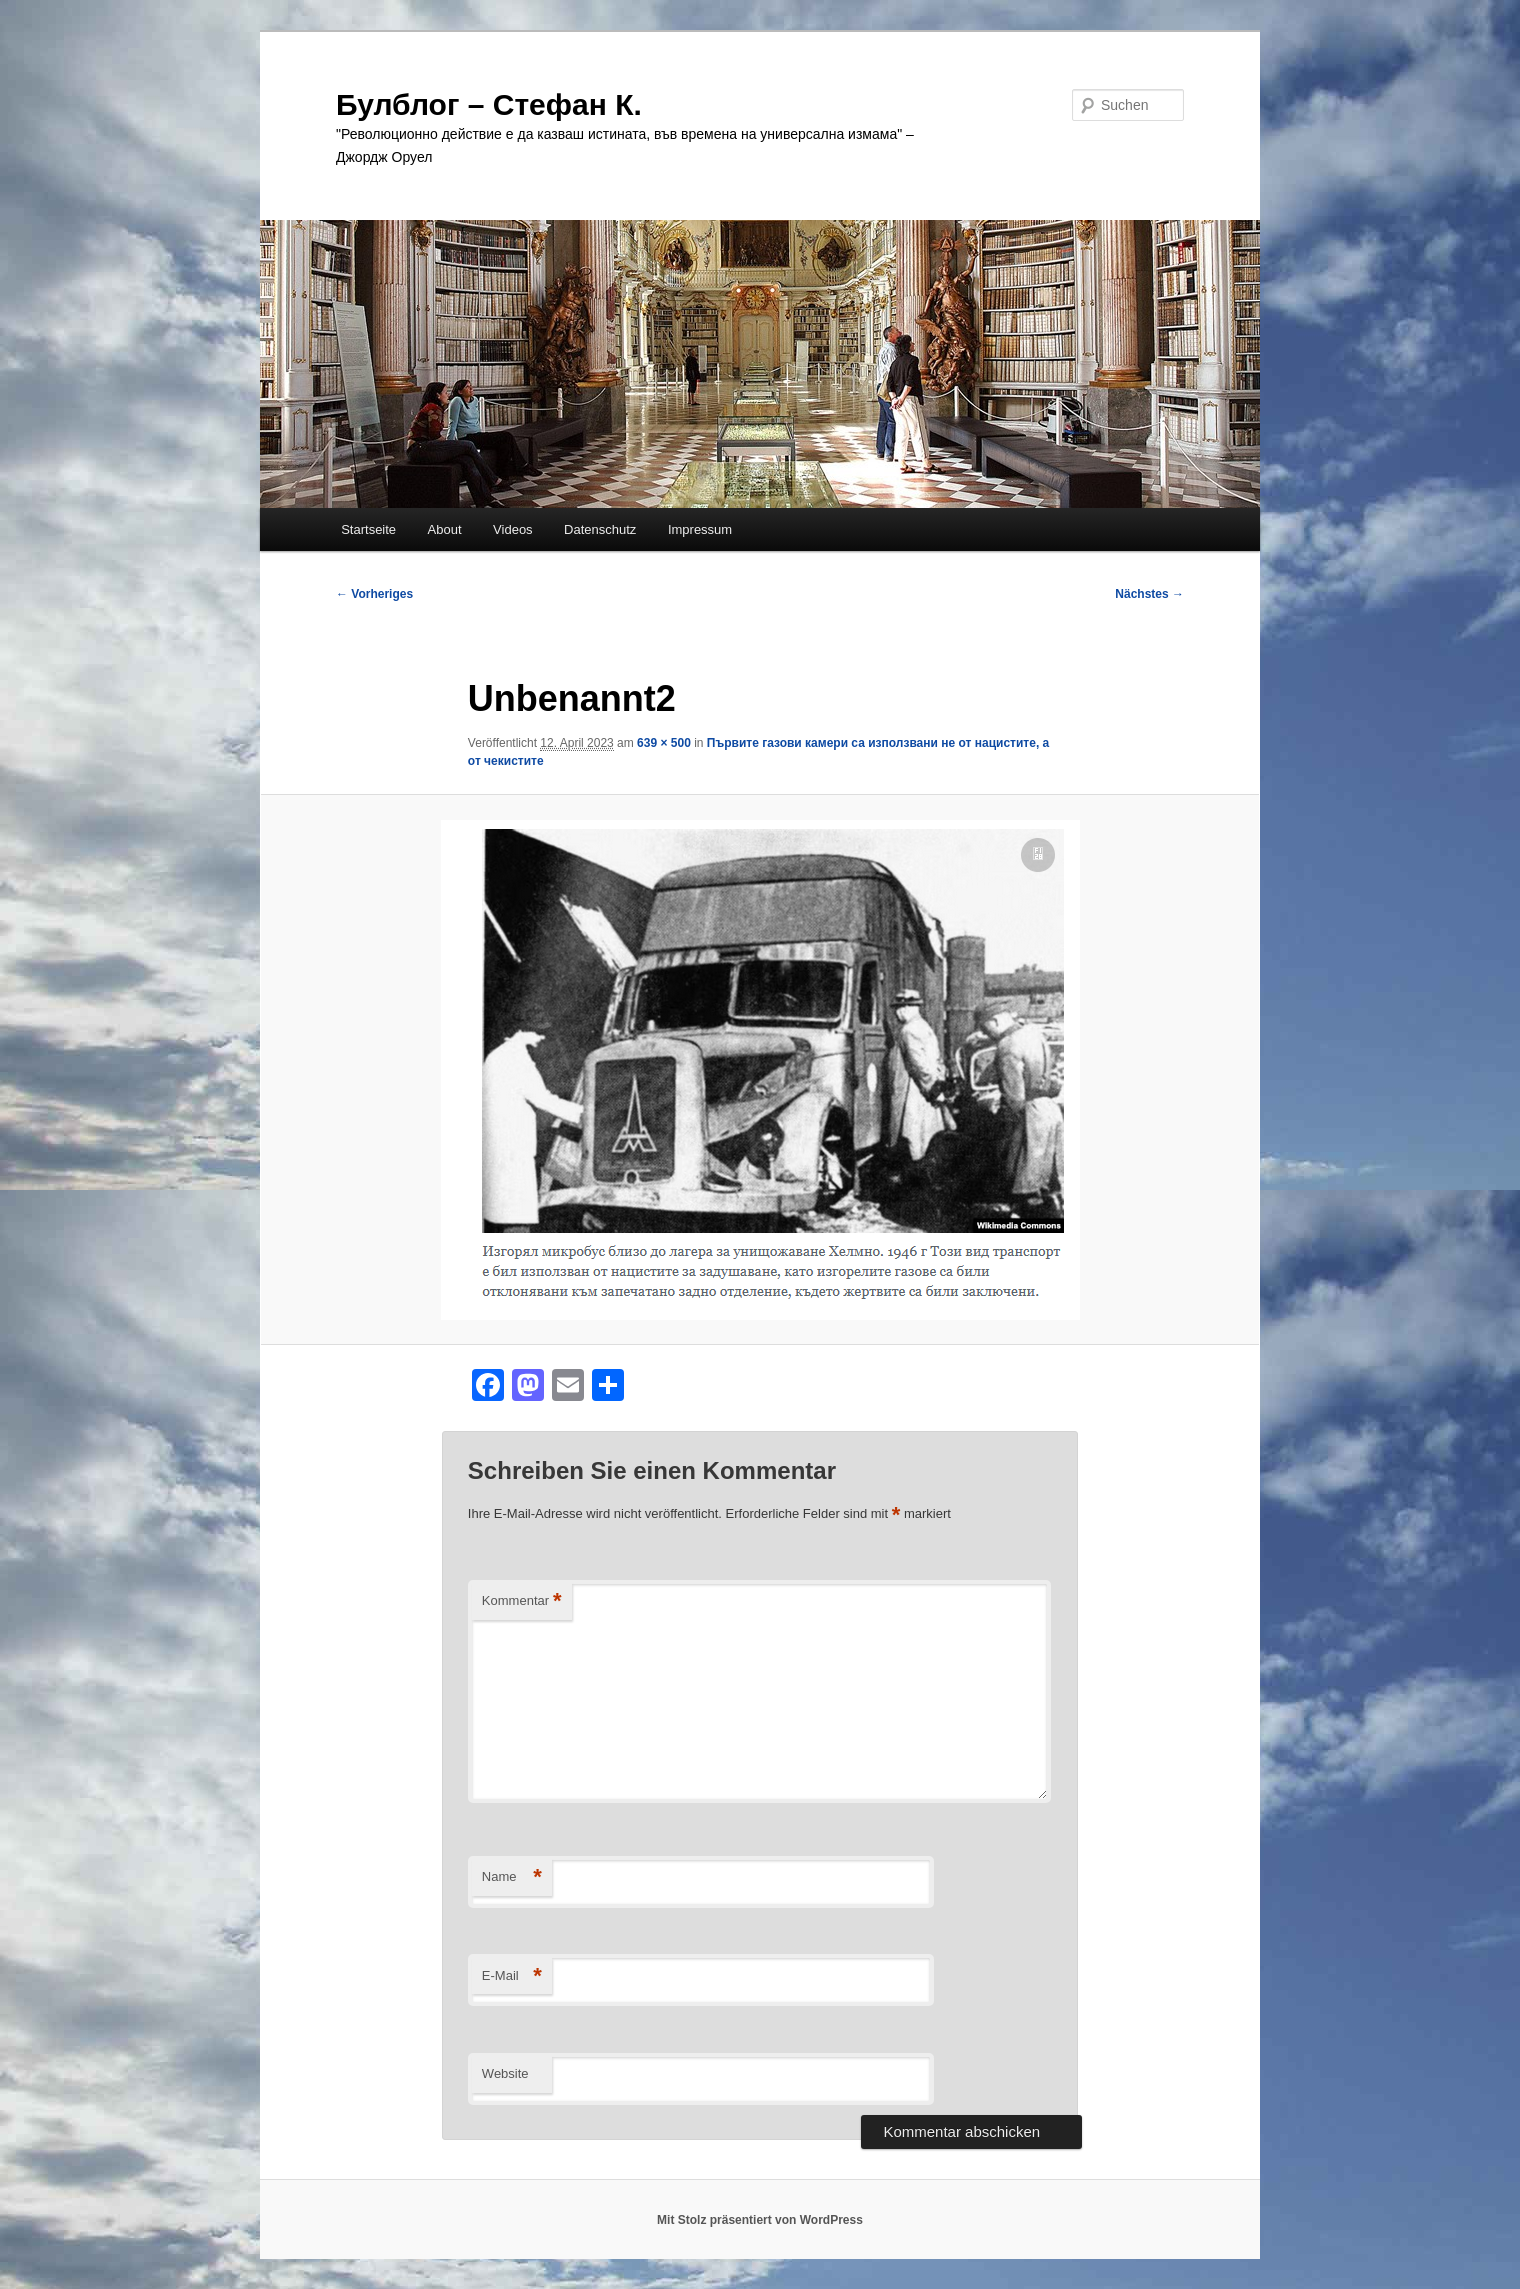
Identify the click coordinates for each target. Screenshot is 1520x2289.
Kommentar (522, 1601)
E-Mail (512, 1976)
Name (512, 1877)
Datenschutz (600, 529)
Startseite (368, 529)
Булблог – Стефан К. (489, 104)
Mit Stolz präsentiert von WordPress (760, 2220)
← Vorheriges (374, 594)
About (445, 529)
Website (505, 2073)
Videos (513, 529)
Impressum (700, 529)
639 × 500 (664, 743)
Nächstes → (1149, 594)
